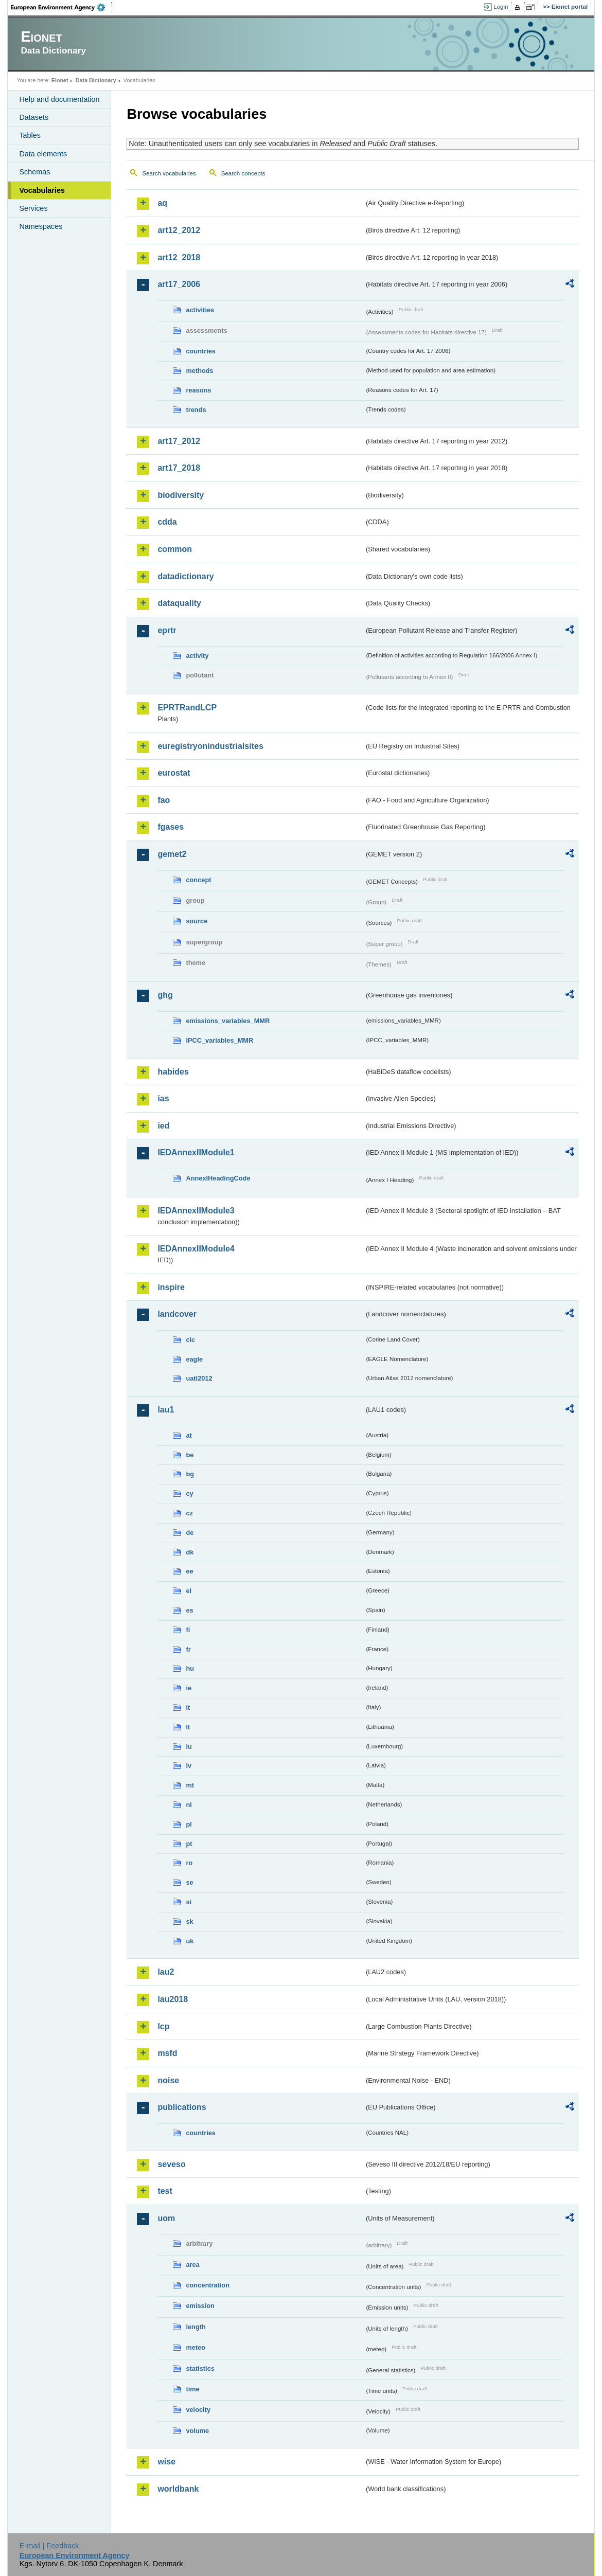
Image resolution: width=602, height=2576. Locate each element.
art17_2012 (178, 441)
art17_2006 (178, 284)
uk (189, 1941)
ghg (164, 995)
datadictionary (185, 576)
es (189, 1610)
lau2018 (172, 1999)
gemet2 (171, 854)
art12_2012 (178, 230)
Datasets (33, 117)
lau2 (165, 1971)
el (188, 1591)
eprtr (166, 630)
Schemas (34, 172)
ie (188, 1688)
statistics (200, 2368)
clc (190, 1340)
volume (197, 2431)
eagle (194, 1359)
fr (188, 1649)
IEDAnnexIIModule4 (195, 1248)
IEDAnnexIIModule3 (195, 1210)
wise (166, 2461)
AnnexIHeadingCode (218, 1178)
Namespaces (40, 226)
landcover (177, 1314)
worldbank (178, 2488)
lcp (163, 2026)
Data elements (43, 154)
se (189, 1882)
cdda (166, 521)
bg (190, 1474)
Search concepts (243, 173)
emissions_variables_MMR (228, 1021)
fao (163, 800)
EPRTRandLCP (187, 707)
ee (189, 1571)
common (174, 549)
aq (162, 203)
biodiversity (180, 495)
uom (166, 2218)
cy (189, 1493)
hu (190, 1668)
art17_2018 (178, 467)
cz (189, 1513)
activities (200, 310)
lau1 (165, 1409)
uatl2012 (199, 1378)
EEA (61, 7)
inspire (170, 1287)
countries (201, 351)
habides (172, 1071)
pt (189, 1844)
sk (189, 1921)
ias (163, 1098)
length (195, 2327)
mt (190, 1785)
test (164, 2191)
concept (198, 880)
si (188, 1902)
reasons (198, 390)
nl (188, 1805)
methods (199, 370)
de (189, 1532)
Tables (30, 135)
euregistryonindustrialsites (210, 746)
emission (200, 2306)
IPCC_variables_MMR (219, 1040)
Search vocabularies (169, 173)
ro (189, 1863)
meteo (195, 2347)
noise (168, 2080)
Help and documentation (59, 99)
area (192, 2264)
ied (163, 1125)
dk (189, 1552)
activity (197, 655)
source (196, 921)
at (188, 1435)
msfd (167, 2053)
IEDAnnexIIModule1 (195, 1152)
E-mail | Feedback (49, 2546)
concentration (207, 2285)
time (192, 2389)
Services (33, 208)
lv (188, 1765)
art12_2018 (178, 257)
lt (188, 1727)
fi (188, 1630)
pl (188, 1824)
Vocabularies (42, 190)
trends (196, 410)
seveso (171, 2164)
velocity (198, 2409)
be (189, 1455)
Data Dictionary (96, 80)
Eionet (59, 80)
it (188, 1707)
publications (181, 2107)
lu (188, 1746)
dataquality (179, 603)
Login (500, 7)
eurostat (173, 772)
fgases (170, 826)
